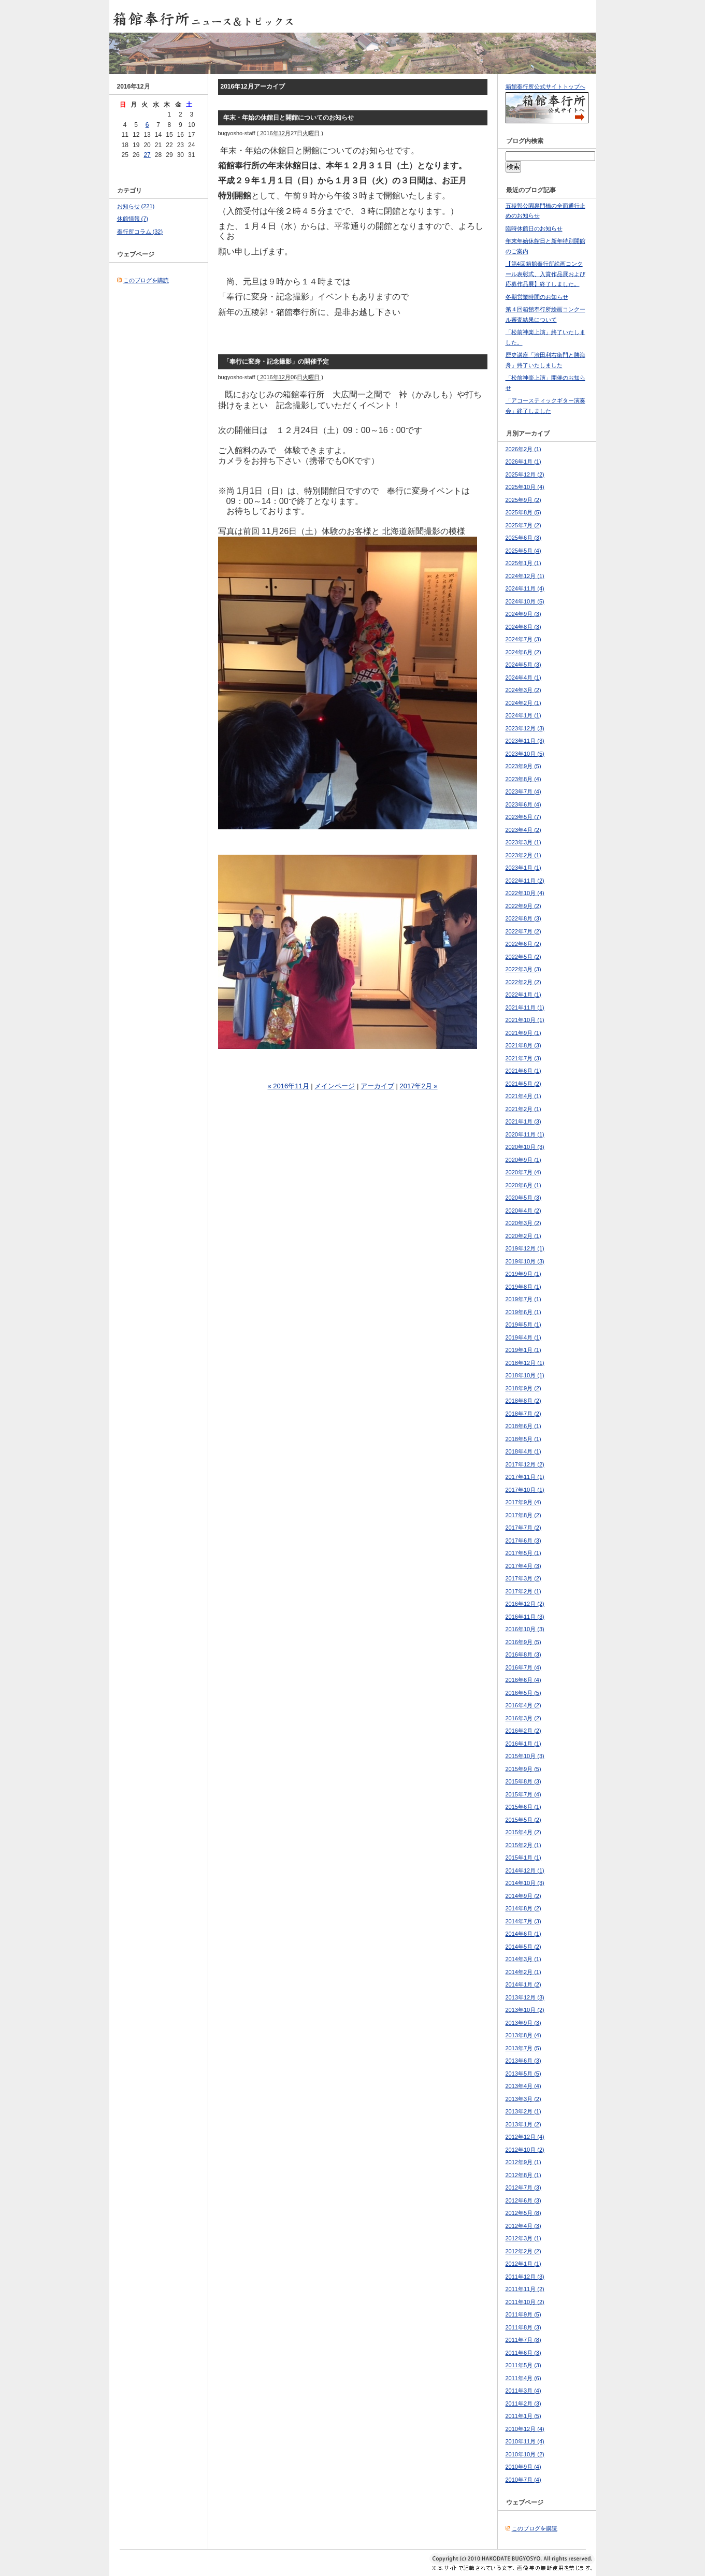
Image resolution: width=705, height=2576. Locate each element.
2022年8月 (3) (523, 918)
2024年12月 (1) (525, 576)
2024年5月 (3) (523, 664)
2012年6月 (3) (523, 2200)
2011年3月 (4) (523, 2390)
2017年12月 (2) (525, 1464)
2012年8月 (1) (523, 2175)
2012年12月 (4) (525, 2137)
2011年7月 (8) (523, 2340)
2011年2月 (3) (523, 2403)
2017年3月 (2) (523, 1578)
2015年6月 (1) (523, 1807)
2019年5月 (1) (523, 1324)
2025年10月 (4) (525, 487)
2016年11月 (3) (525, 1617)
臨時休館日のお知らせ (534, 228)
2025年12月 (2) (525, 474)
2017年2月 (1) (523, 1591)
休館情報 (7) (133, 218)
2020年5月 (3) (523, 1198)
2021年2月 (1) (523, 1109)
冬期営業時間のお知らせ (537, 297)
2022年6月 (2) (523, 944)
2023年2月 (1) (523, 855)
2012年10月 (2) (525, 2150)
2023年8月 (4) (523, 779)
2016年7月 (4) (523, 1667)
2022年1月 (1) (523, 994)
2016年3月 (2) (523, 1718)
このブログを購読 (146, 280)
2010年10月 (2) (525, 2454)
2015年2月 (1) (523, 1845)
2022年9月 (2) (523, 906)
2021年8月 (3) (523, 1045)
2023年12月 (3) (525, 728)
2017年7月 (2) (523, 1527)
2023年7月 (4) (523, 791)
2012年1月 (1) (523, 2264)
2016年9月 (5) (523, 1642)
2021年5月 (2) (523, 1084)
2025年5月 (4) (523, 551)
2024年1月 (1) (523, 715)
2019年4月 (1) (523, 1337)
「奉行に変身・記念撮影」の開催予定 (276, 361)
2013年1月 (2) (523, 2124)
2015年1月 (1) (523, 1857)
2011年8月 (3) (523, 2327)
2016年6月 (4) (523, 1680)
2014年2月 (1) (523, 1972)
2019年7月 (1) (523, 1299)
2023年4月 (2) (523, 830)
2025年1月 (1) (523, 563)
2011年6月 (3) (523, 2353)
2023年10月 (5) (525, 754)
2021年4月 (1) (523, 1096)
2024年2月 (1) (523, 703)
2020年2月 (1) (523, 1236)
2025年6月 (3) (523, 538)
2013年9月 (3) (523, 2023)
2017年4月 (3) (523, 1566)
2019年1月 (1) (523, 1350)
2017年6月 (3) (523, 1540)
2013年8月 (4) (523, 2035)
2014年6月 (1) (523, 1934)
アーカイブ (377, 1086)
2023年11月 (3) (525, 741)
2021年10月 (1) (525, 1020)
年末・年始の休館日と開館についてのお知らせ (288, 117)
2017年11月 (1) (525, 1477)
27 (146, 155)
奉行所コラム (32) (140, 231)
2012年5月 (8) (523, 2213)
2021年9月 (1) (523, 1033)
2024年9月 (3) (523, 614)
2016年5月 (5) (523, 1693)
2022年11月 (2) (525, 880)
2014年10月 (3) (525, 1883)
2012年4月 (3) (523, 2226)
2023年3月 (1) (523, 842)
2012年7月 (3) (523, 2187)
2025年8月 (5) (523, 512)
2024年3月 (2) (523, 690)
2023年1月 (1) (523, 868)
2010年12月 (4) (525, 2429)
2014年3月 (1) (523, 1959)
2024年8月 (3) (523, 627)
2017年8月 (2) (523, 1515)
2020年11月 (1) (525, 1134)
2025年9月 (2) (523, 500)
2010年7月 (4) (523, 2480)
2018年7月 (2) (523, 1414)
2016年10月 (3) (525, 1629)
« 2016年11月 (288, 1086)
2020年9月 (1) (523, 1160)
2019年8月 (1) (523, 1287)
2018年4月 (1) (523, 1451)
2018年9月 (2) (523, 1388)
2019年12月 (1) (525, 1248)
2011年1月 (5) (523, 2416)
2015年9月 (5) (523, 1769)
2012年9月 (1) (523, 2162)
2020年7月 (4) (523, 1172)
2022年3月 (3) (523, 969)
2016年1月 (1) (523, 1743)
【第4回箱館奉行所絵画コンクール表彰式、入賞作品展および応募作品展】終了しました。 (545, 274)
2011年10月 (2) (525, 2302)
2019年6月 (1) (523, 1312)
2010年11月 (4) (525, 2441)
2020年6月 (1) (523, 1185)
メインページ (334, 1086)
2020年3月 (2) (523, 1223)
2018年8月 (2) (523, 1401)
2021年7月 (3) (523, 1058)
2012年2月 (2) (523, 2251)
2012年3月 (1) (523, 2238)
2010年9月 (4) (523, 2467)
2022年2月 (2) (523, 982)
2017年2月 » (419, 1086)
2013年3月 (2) (523, 2099)
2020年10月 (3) (525, 1147)
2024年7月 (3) (523, 639)
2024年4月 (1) (523, 677)
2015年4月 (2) (523, 1832)
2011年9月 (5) (523, 2314)
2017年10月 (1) (525, 1490)
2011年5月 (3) (523, 2365)
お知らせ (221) (136, 206)
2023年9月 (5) (523, 766)
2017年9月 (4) (523, 1502)
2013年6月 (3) (523, 2060)
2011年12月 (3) (525, 2276)
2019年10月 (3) (525, 1261)
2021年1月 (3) (523, 1121)
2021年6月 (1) (523, 1071)
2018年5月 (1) (523, 1439)
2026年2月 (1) (523, 449)
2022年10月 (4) (525, 893)
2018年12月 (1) (525, 1363)
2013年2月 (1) (523, 2111)
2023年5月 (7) (523, 817)
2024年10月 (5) (525, 601)
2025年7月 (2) (523, 525)
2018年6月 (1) (523, 1426)
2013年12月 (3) (525, 1997)
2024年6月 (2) (523, 652)
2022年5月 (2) (523, 957)
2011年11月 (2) (525, 2289)
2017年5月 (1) (523, 1553)
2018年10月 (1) (525, 1375)
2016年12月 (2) (525, 1604)
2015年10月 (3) (525, 1756)
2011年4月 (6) (523, 2378)
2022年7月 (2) (523, 931)
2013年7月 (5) (523, 2048)
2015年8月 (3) (523, 1781)
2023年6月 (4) (523, 804)
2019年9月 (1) (523, 1274)
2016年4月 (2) (523, 1705)
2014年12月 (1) (525, 1870)
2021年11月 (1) (525, 1007)
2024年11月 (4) (525, 588)
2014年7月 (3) (523, 1921)
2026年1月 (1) (523, 461)
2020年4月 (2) (523, 1210)
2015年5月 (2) (523, 1820)
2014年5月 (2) (523, 1947)
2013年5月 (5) (523, 2073)
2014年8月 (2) (523, 1908)
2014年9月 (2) (523, 1896)
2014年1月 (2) (523, 1984)
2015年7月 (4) (523, 1794)
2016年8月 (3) (523, 1654)
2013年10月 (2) (525, 2010)
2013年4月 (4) (523, 2086)
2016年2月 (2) (523, 1731)
